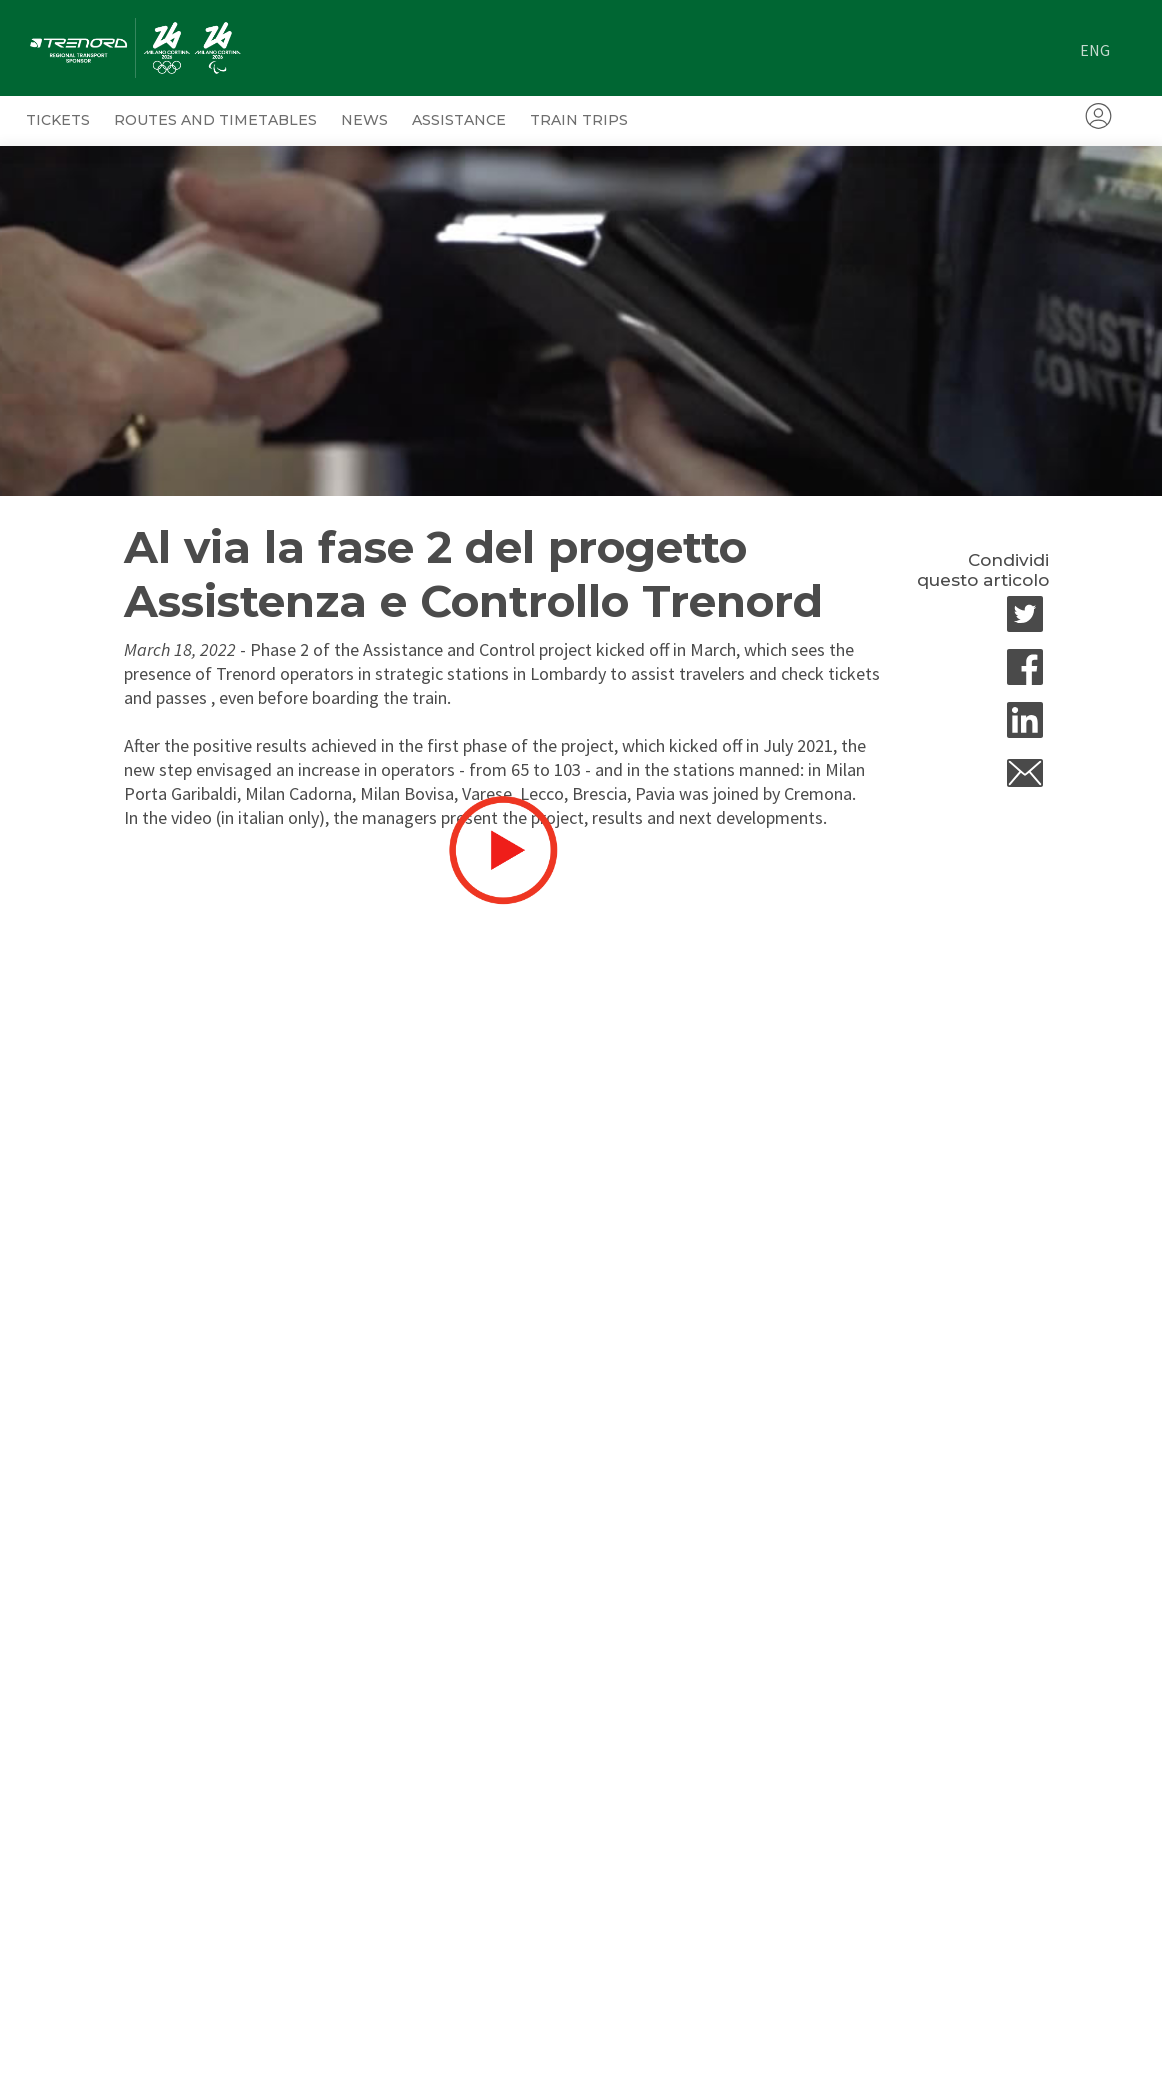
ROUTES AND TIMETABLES (215, 120)
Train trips (579, 120)
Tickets (58, 120)
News (364, 120)
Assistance (459, 120)
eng (1095, 50)
